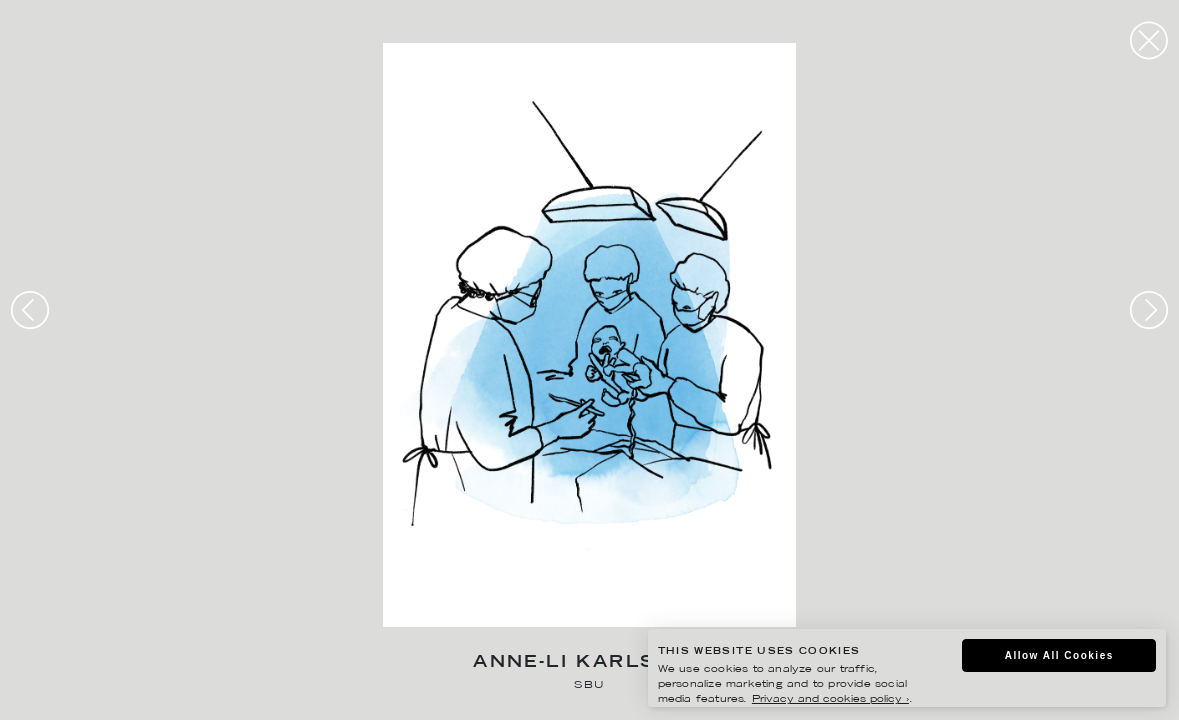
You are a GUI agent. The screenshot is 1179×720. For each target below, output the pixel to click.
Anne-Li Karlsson (589, 663)
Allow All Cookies (1059, 655)
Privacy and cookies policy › (830, 699)
